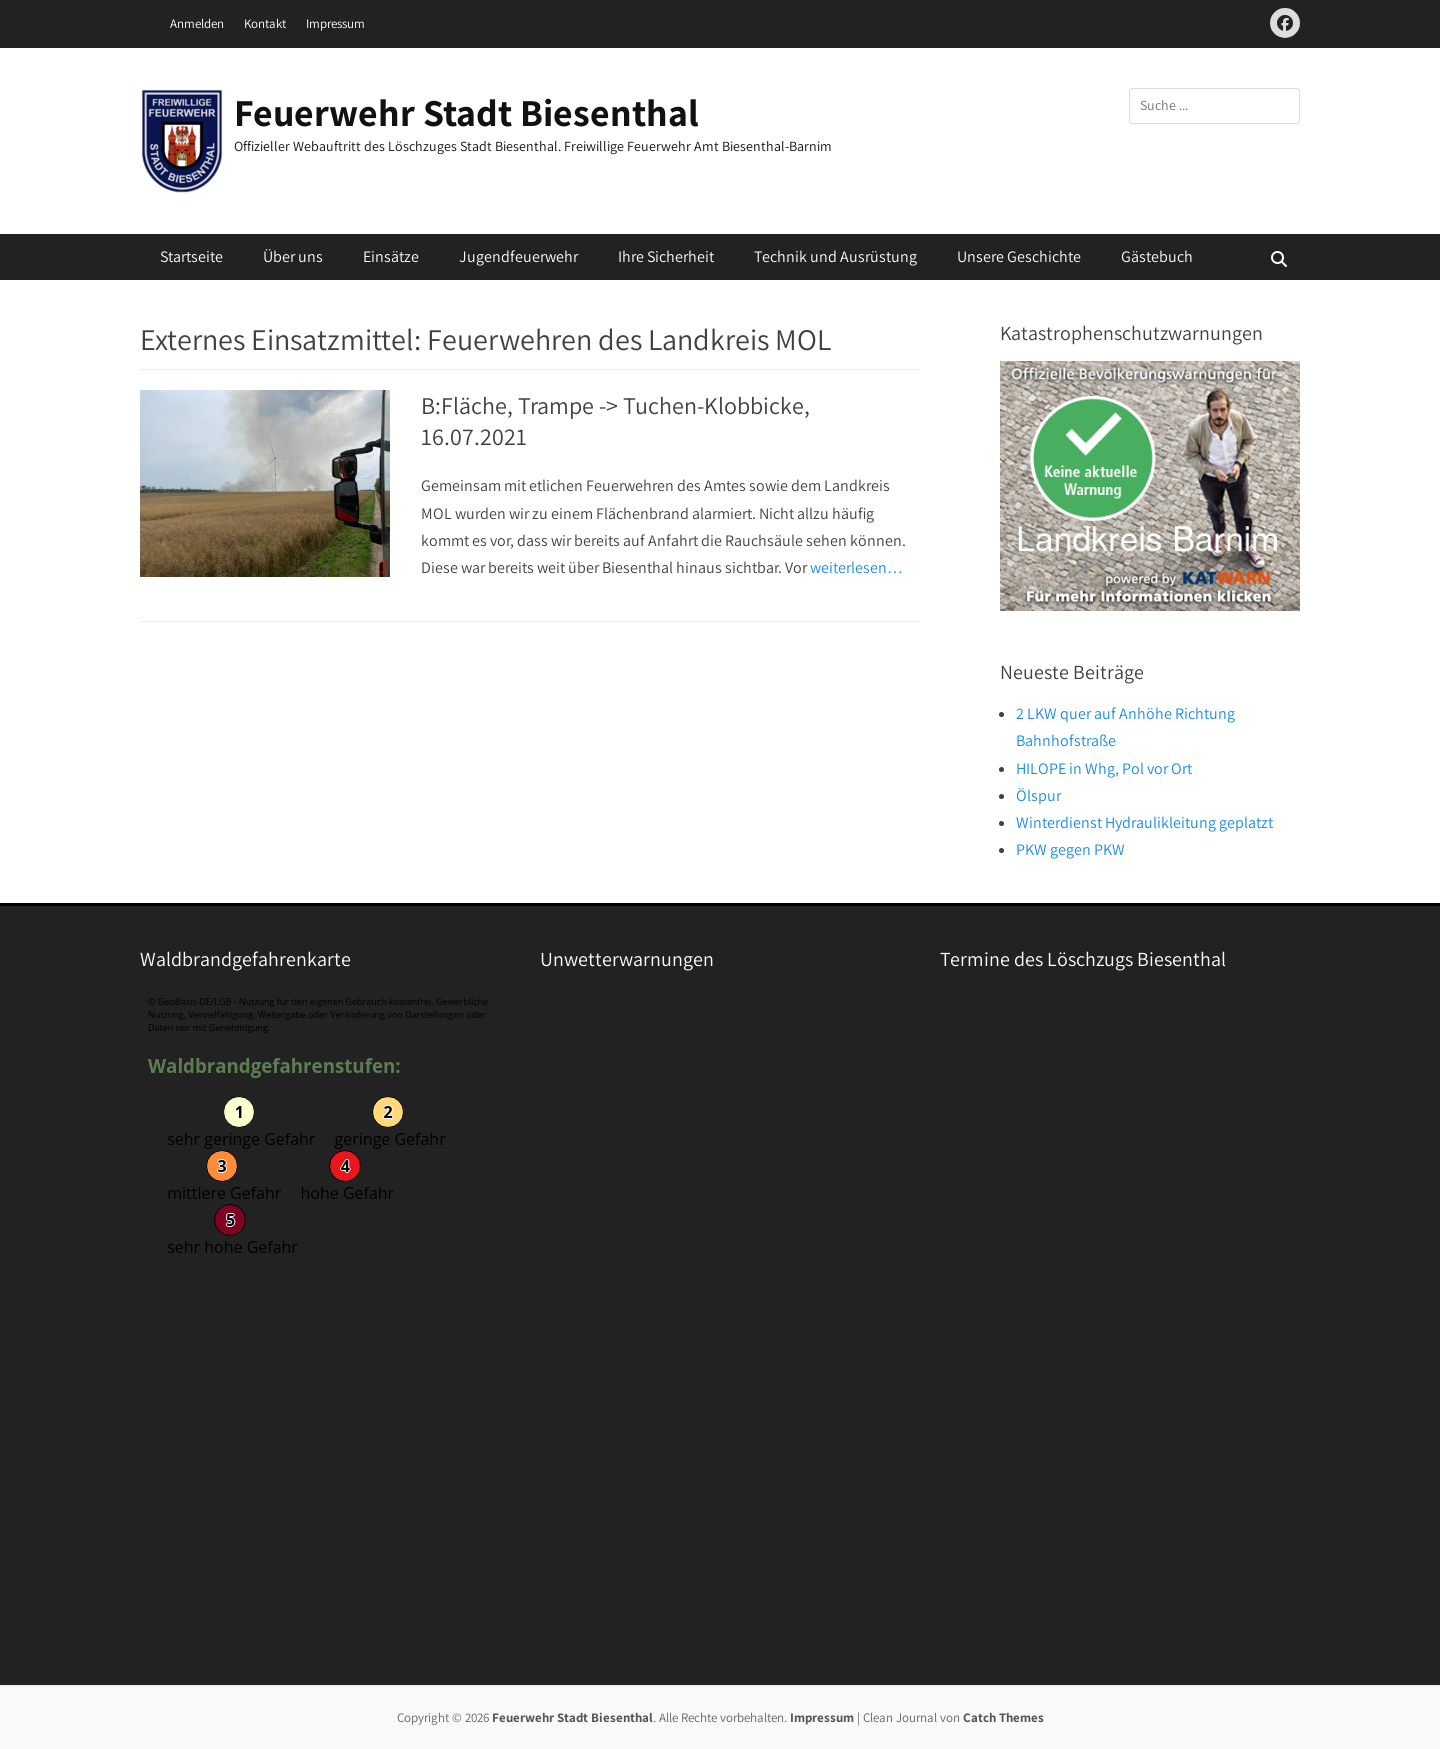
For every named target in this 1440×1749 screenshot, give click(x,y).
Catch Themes (1003, 1717)
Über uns (293, 256)
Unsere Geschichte (1019, 256)
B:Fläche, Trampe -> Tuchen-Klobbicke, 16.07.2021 (615, 420)
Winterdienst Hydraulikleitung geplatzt (1144, 822)
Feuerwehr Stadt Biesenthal (466, 112)
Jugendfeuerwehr (518, 256)
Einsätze (391, 256)
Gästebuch (1157, 256)
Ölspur (1038, 795)
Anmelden (197, 23)
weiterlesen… (856, 567)
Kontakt (265, 23)
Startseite (191, 256)
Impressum (335, 23)
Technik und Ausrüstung (835, 256)
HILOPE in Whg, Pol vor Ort (1104, 768)
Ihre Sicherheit (666, 256)
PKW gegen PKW (1070, 849)
